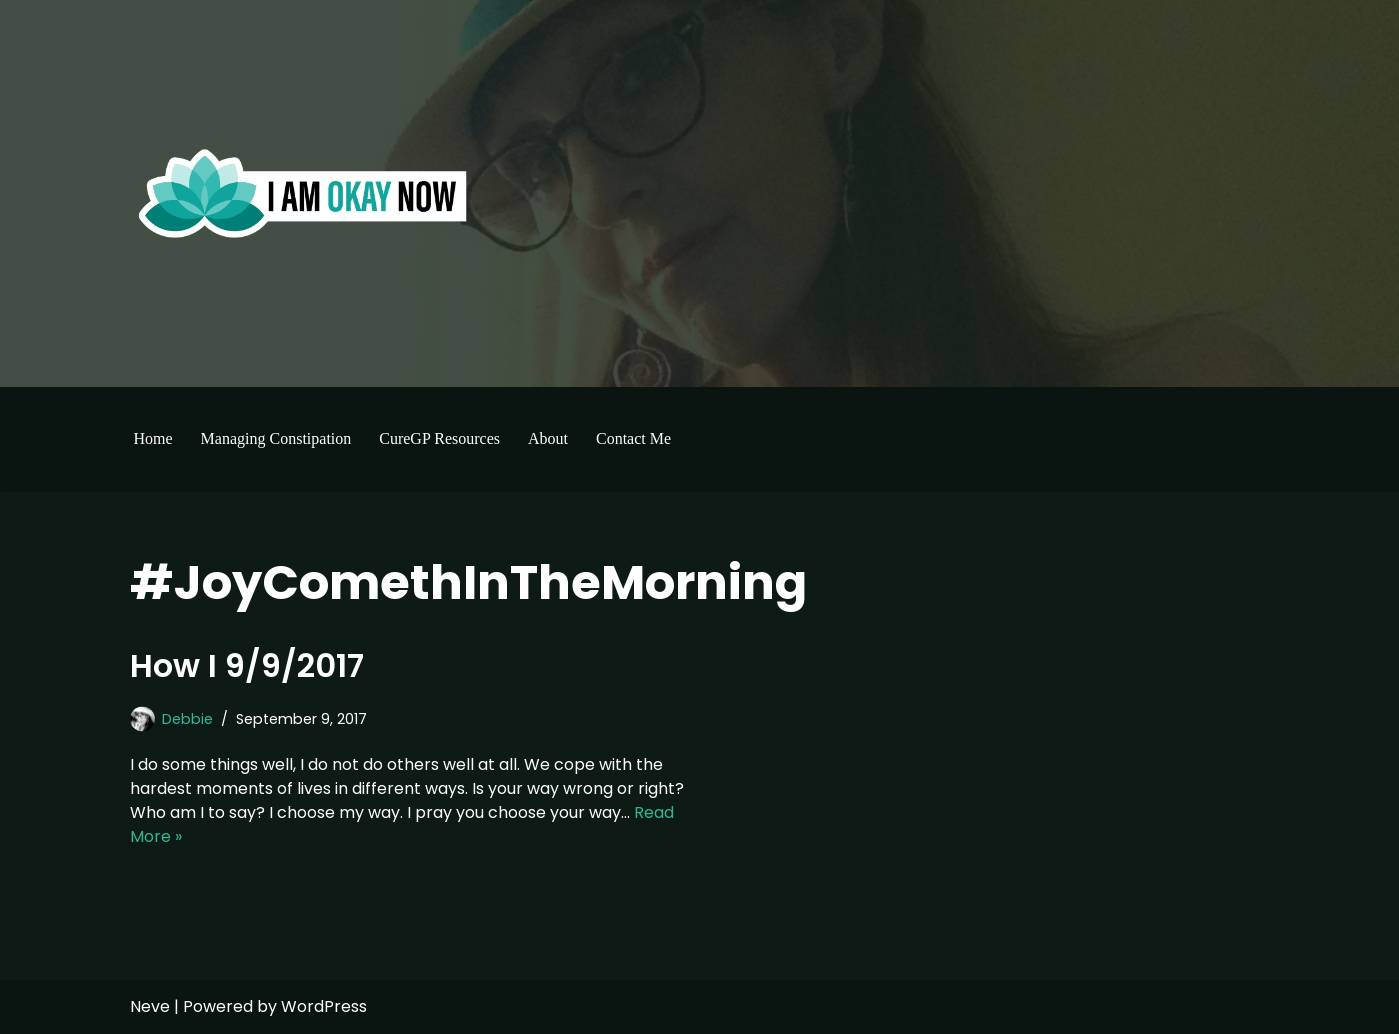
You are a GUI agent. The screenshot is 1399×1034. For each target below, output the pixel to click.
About (548, 438)
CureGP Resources (439, 438)
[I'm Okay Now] (303, 193)
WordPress (324, 1006)
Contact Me (633, 438)
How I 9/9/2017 (247, 665)
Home (153, 438)
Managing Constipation (276, 438)
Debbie (187, 719)
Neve (150, 1006)
